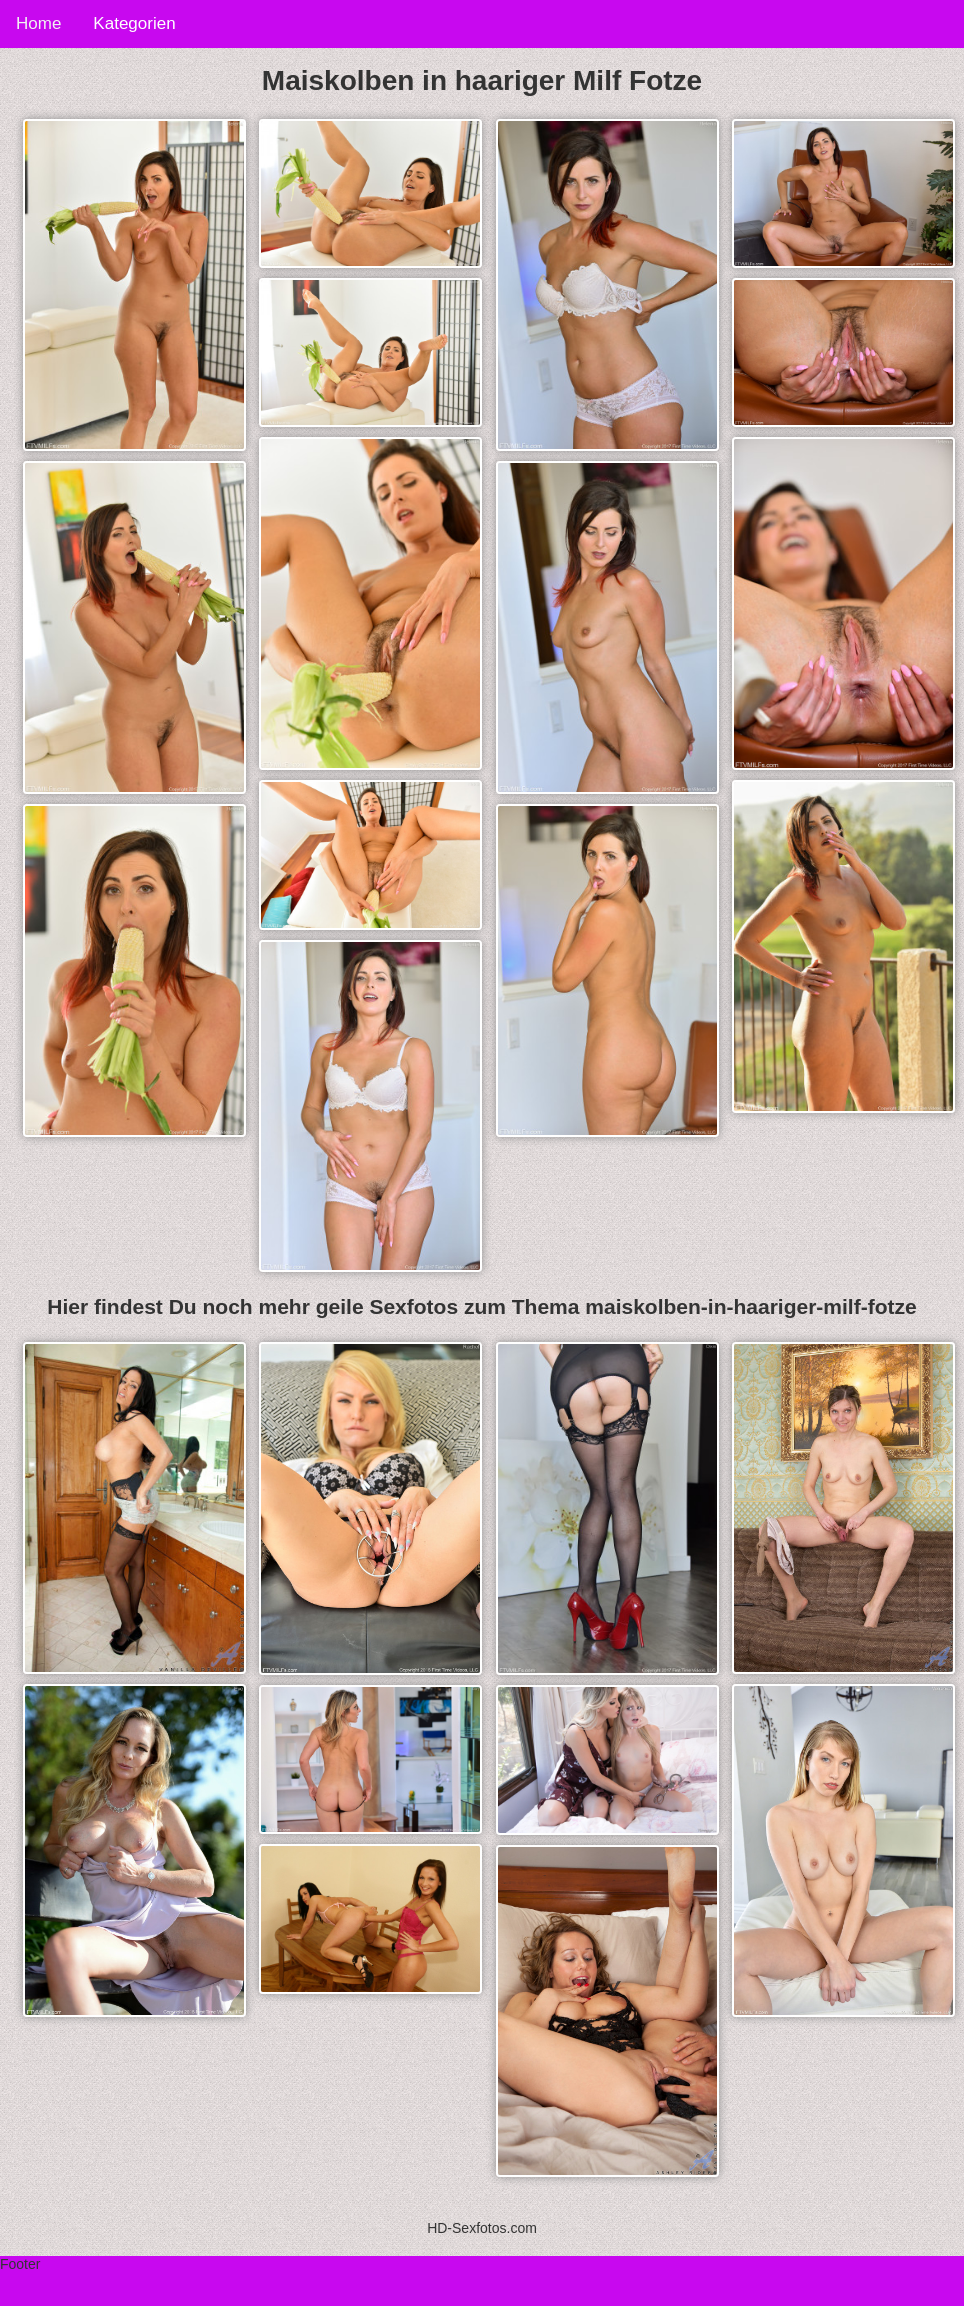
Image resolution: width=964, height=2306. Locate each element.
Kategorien (134, 23)
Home (38, 23)
